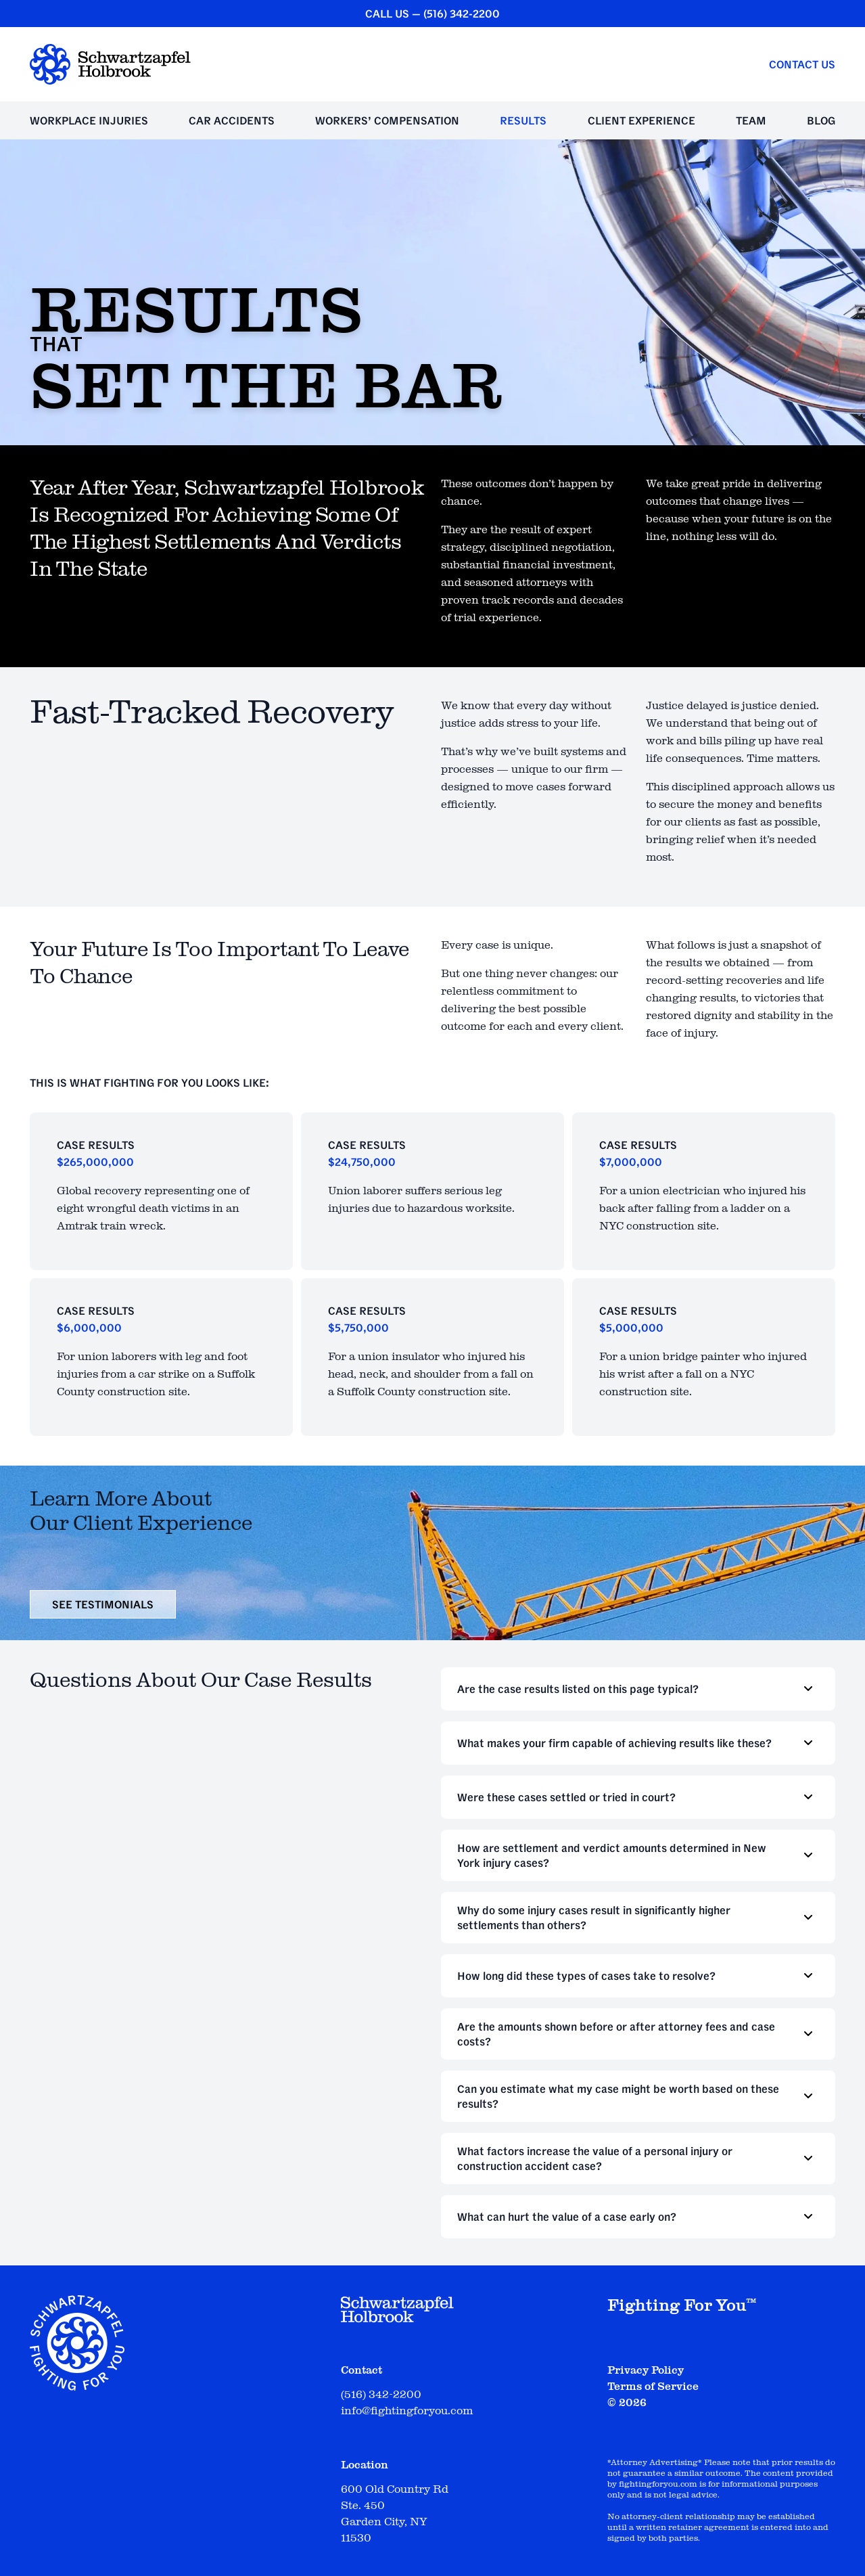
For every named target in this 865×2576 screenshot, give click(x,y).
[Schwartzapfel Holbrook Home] (110, 64)
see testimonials (103, 1604)
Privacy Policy (645, 2370)
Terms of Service (653, 2386)
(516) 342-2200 (381, 2394)
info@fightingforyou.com (407, 2410)
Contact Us (802, 64)
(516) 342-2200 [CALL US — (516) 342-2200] (461, 13)
